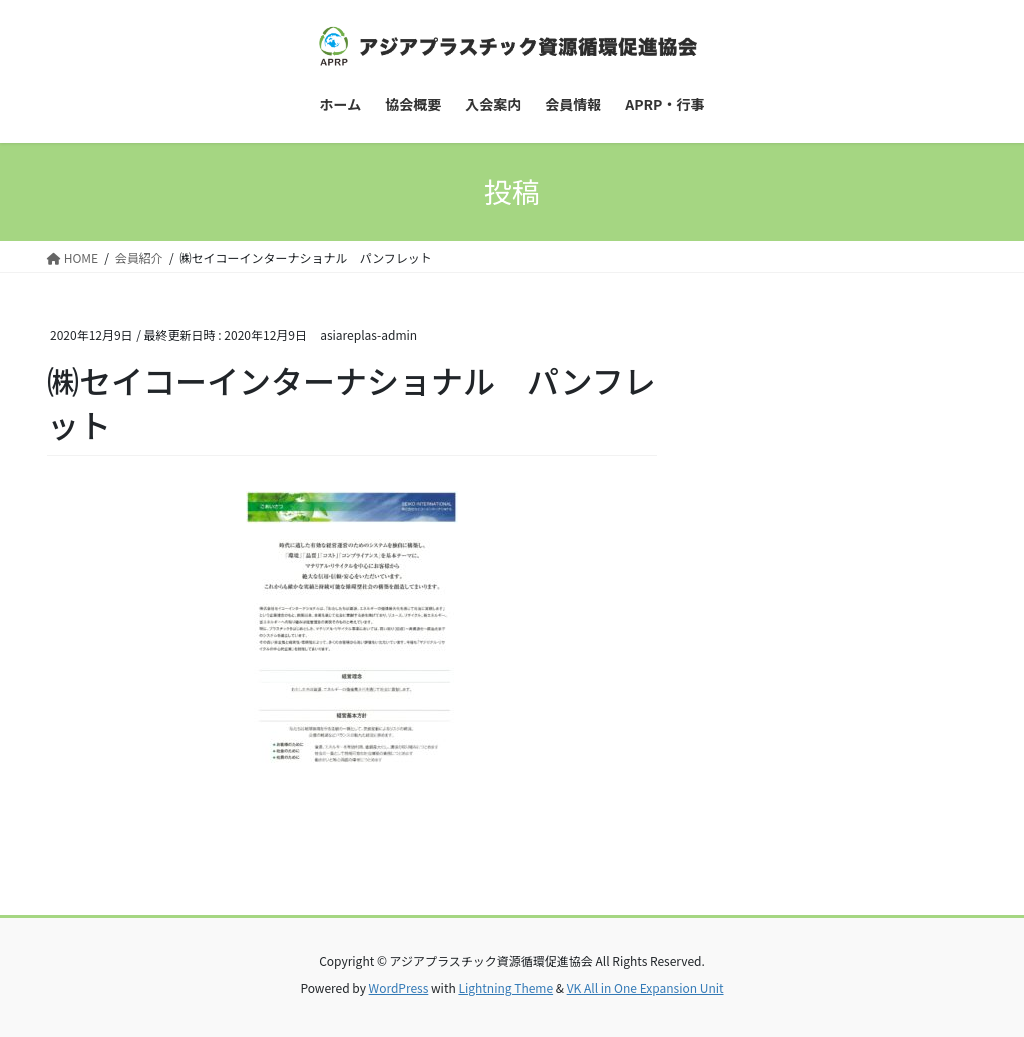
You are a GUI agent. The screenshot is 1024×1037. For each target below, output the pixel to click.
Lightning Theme (505, 987)
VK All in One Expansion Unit (645, 987)
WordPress (399, 987)
